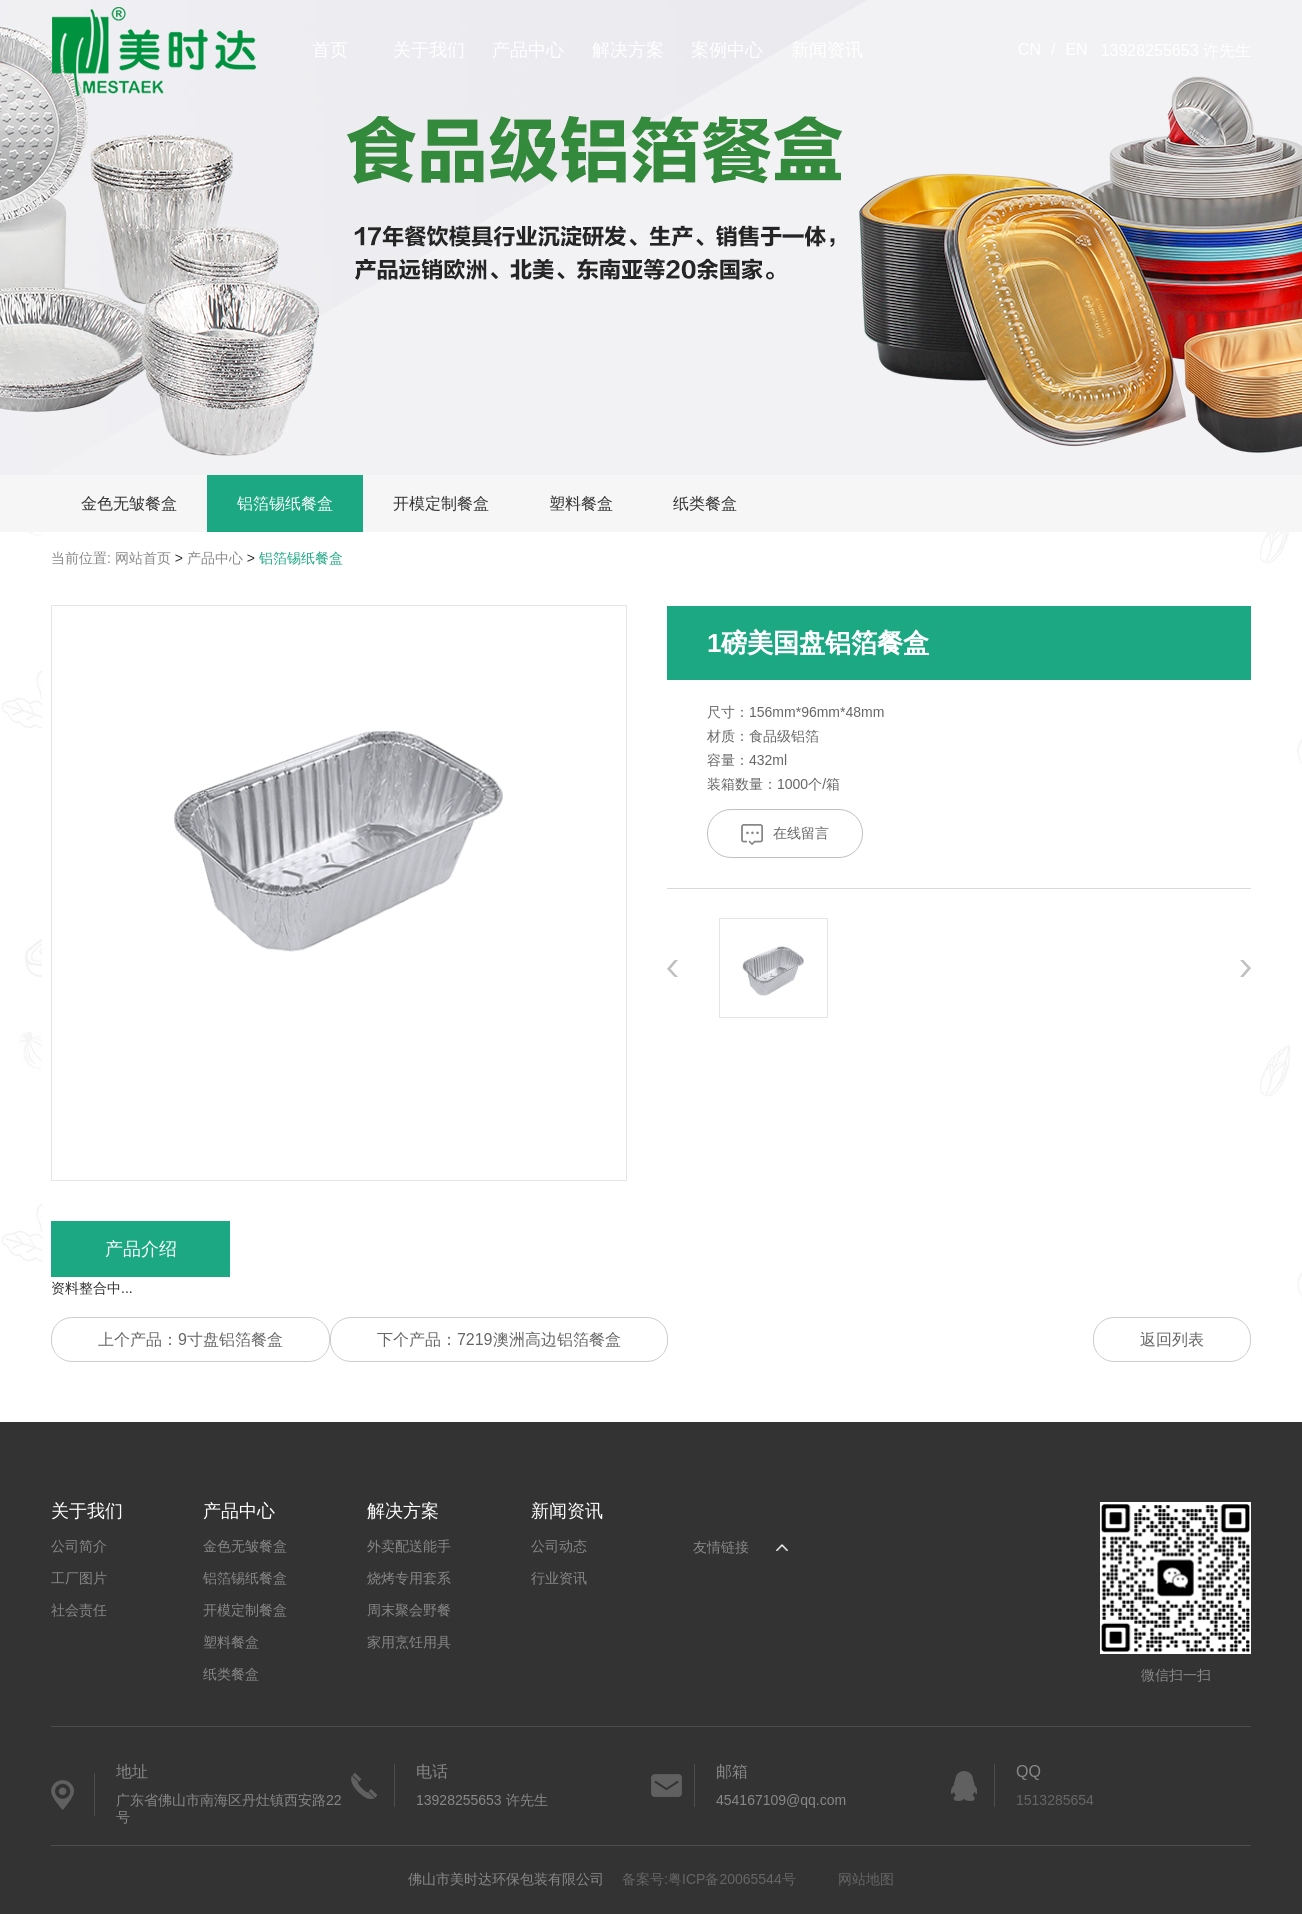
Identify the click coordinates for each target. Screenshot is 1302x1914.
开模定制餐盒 (441, 503)
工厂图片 (79, 1578)
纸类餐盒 (705, 503)
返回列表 (1172, 1339)
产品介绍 (141, 1249)
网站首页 (143, 558)
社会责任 (79, 1610)
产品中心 (528, 50)
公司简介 (79, 1546)
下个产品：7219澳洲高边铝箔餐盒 (499, 1339)
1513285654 (1055, 1800)
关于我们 (429, 50)
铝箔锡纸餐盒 (285, 503)
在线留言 (785, 834)
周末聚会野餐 (409, 1610)
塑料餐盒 (581, 503)
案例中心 (727, 50)
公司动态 (559, 1546)
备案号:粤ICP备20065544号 (709, 1879)
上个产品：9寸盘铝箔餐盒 (190, 1339)
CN (1029, 49)
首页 (330, 50)
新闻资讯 (827, 50)
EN (1076, 49)
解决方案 (628, 50)
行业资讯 (559, 1578)
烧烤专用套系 (409, 1578)
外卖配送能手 (409, 1546)
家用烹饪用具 (409, 1642)
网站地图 (866, 1879)
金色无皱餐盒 (129, 503)
